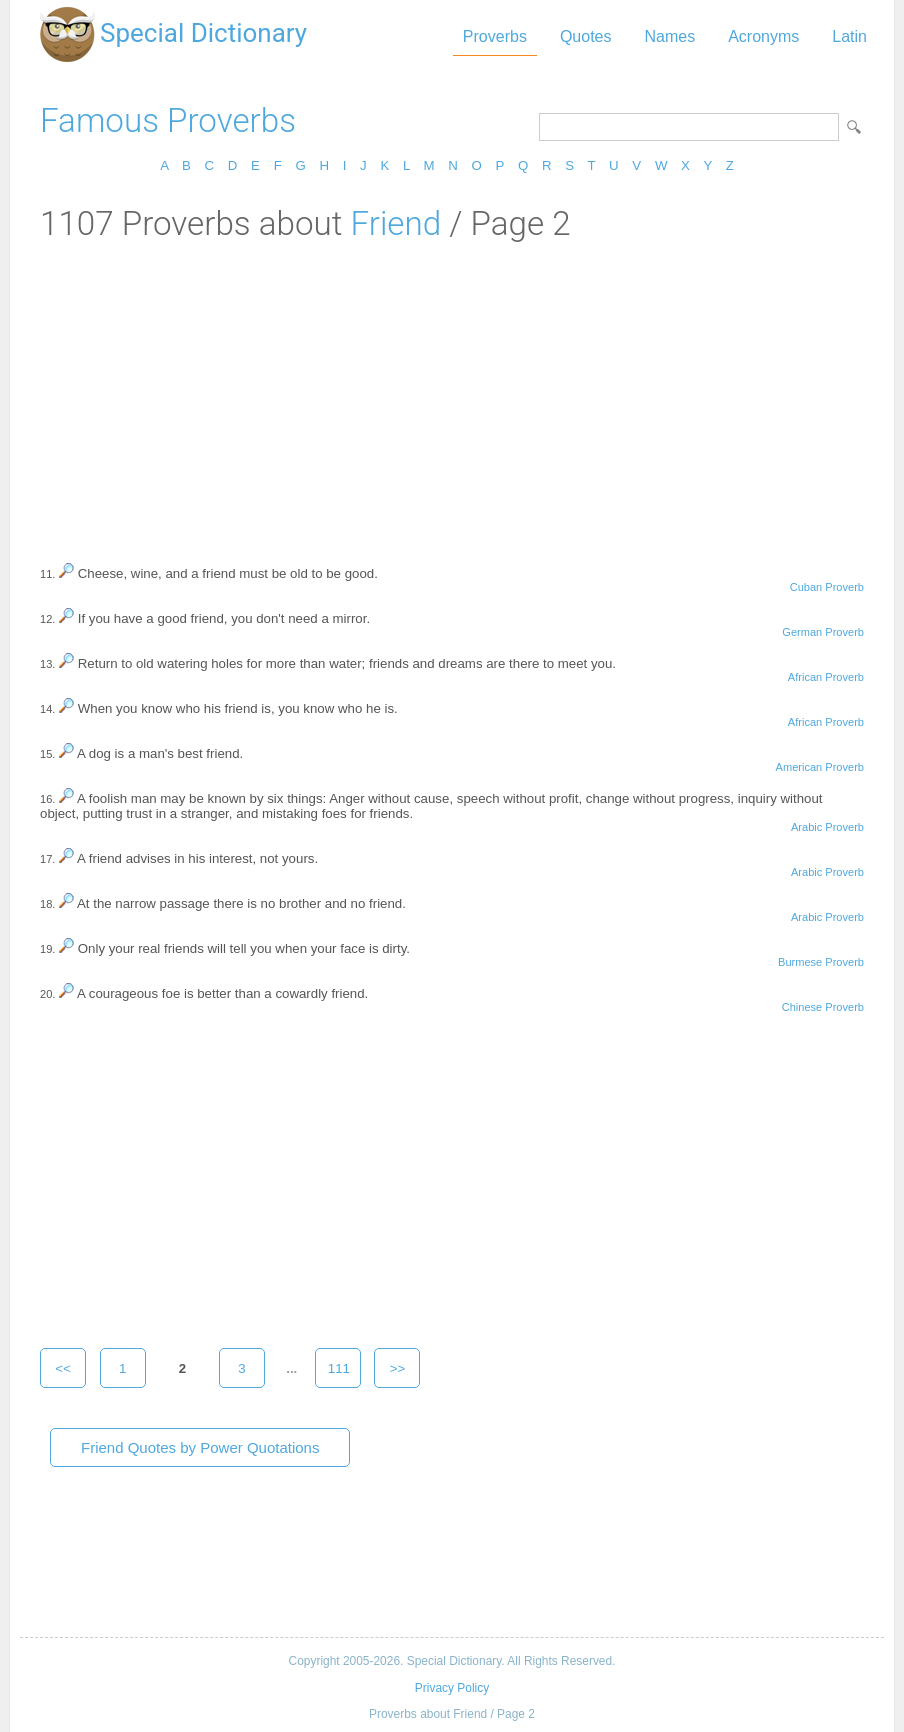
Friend (395, 223)
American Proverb (820, 767)
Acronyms (763, 36)
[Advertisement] (452, 393)
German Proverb (823, 632)
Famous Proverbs (168, 120)
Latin (849, 36)
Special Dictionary (203, 33)
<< (63, 1368)
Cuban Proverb (827, 587)
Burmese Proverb (821, 962)
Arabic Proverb (827, 827)
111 (339, 1368)
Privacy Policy (452, 1688)
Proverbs (495, 36)
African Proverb (826, 677)
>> (398, 1368)
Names (669, 36)
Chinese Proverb (823, 1007)
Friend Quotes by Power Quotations (200, 1447)
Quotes (586, 36)
